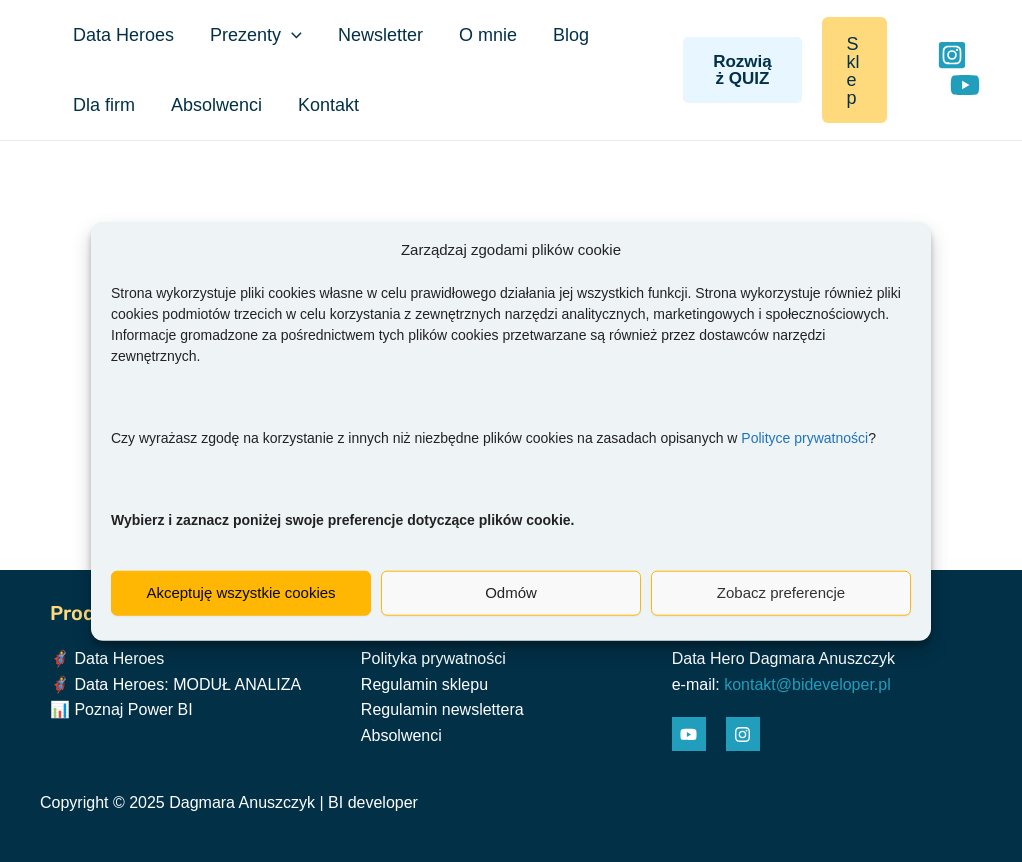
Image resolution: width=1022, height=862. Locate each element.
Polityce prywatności (804, 437)
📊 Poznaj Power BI (121, 709)
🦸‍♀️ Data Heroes (107, 658)
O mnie (488, 35)
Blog (571, 35)
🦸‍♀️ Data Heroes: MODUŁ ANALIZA (175, 684)
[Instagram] (952, 55)
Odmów (511, 592)
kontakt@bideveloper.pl (807, 684)
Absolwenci (216, 105)
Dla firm (104, 105)
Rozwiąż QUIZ (742, 70)
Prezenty (256, 35)
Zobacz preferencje (781, 592)
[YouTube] (965, 85)
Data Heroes (123, 35)
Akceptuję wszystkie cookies (240, 592)
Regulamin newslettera (442, 709)
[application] (291, 35)
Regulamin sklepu (424, 684)
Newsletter (380, 35)
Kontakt (328, 105)
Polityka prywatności (433, 658)
